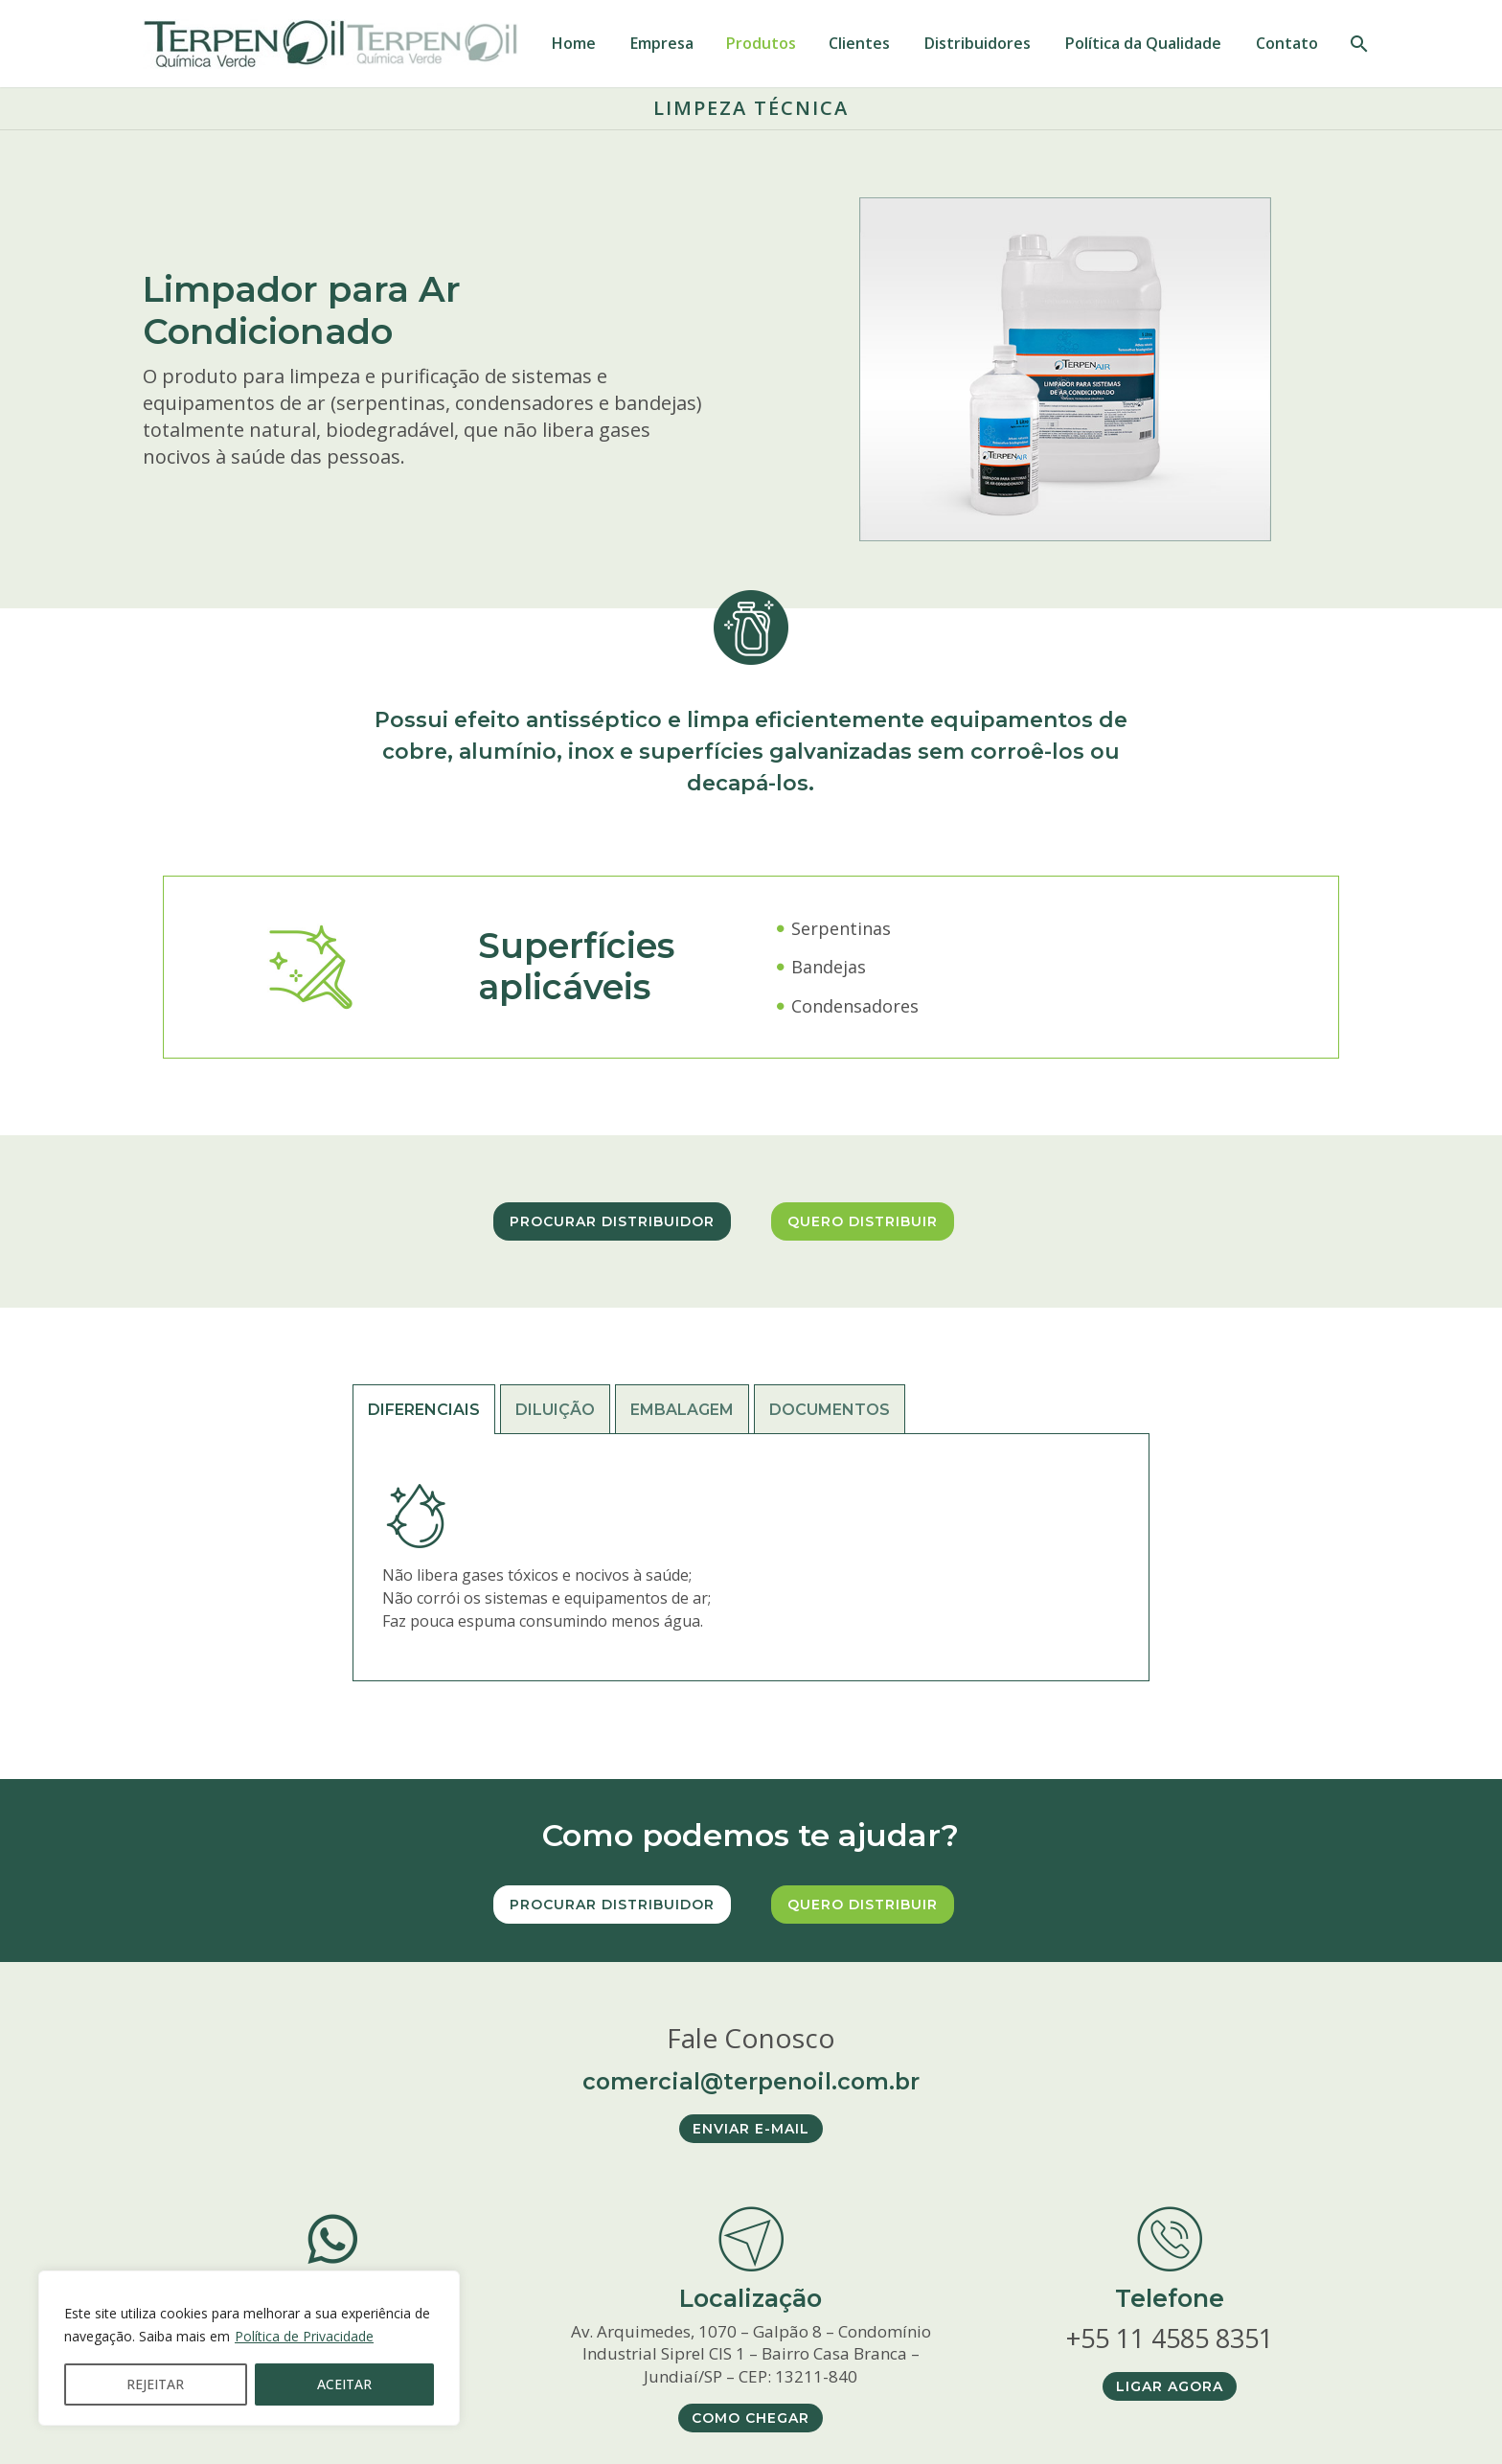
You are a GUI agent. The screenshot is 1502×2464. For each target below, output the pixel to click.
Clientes (859, 43)
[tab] (424, 1409)
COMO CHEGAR (750, 2418)
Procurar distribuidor (612, 1221)
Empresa (662, 43)
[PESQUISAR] (1357, 44)
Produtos (761, 43)
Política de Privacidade (304, 2336)
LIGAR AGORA (1169, 2386)
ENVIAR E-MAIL (751, 2128)
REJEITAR (155, 2384)
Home (574, 43)
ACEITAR (344, 2384)
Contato (1287, 43)
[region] (249, 2348)
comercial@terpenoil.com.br (751, 2080)
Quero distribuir (862, 1221)
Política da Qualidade (1143, 43)
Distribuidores (977, 43)
